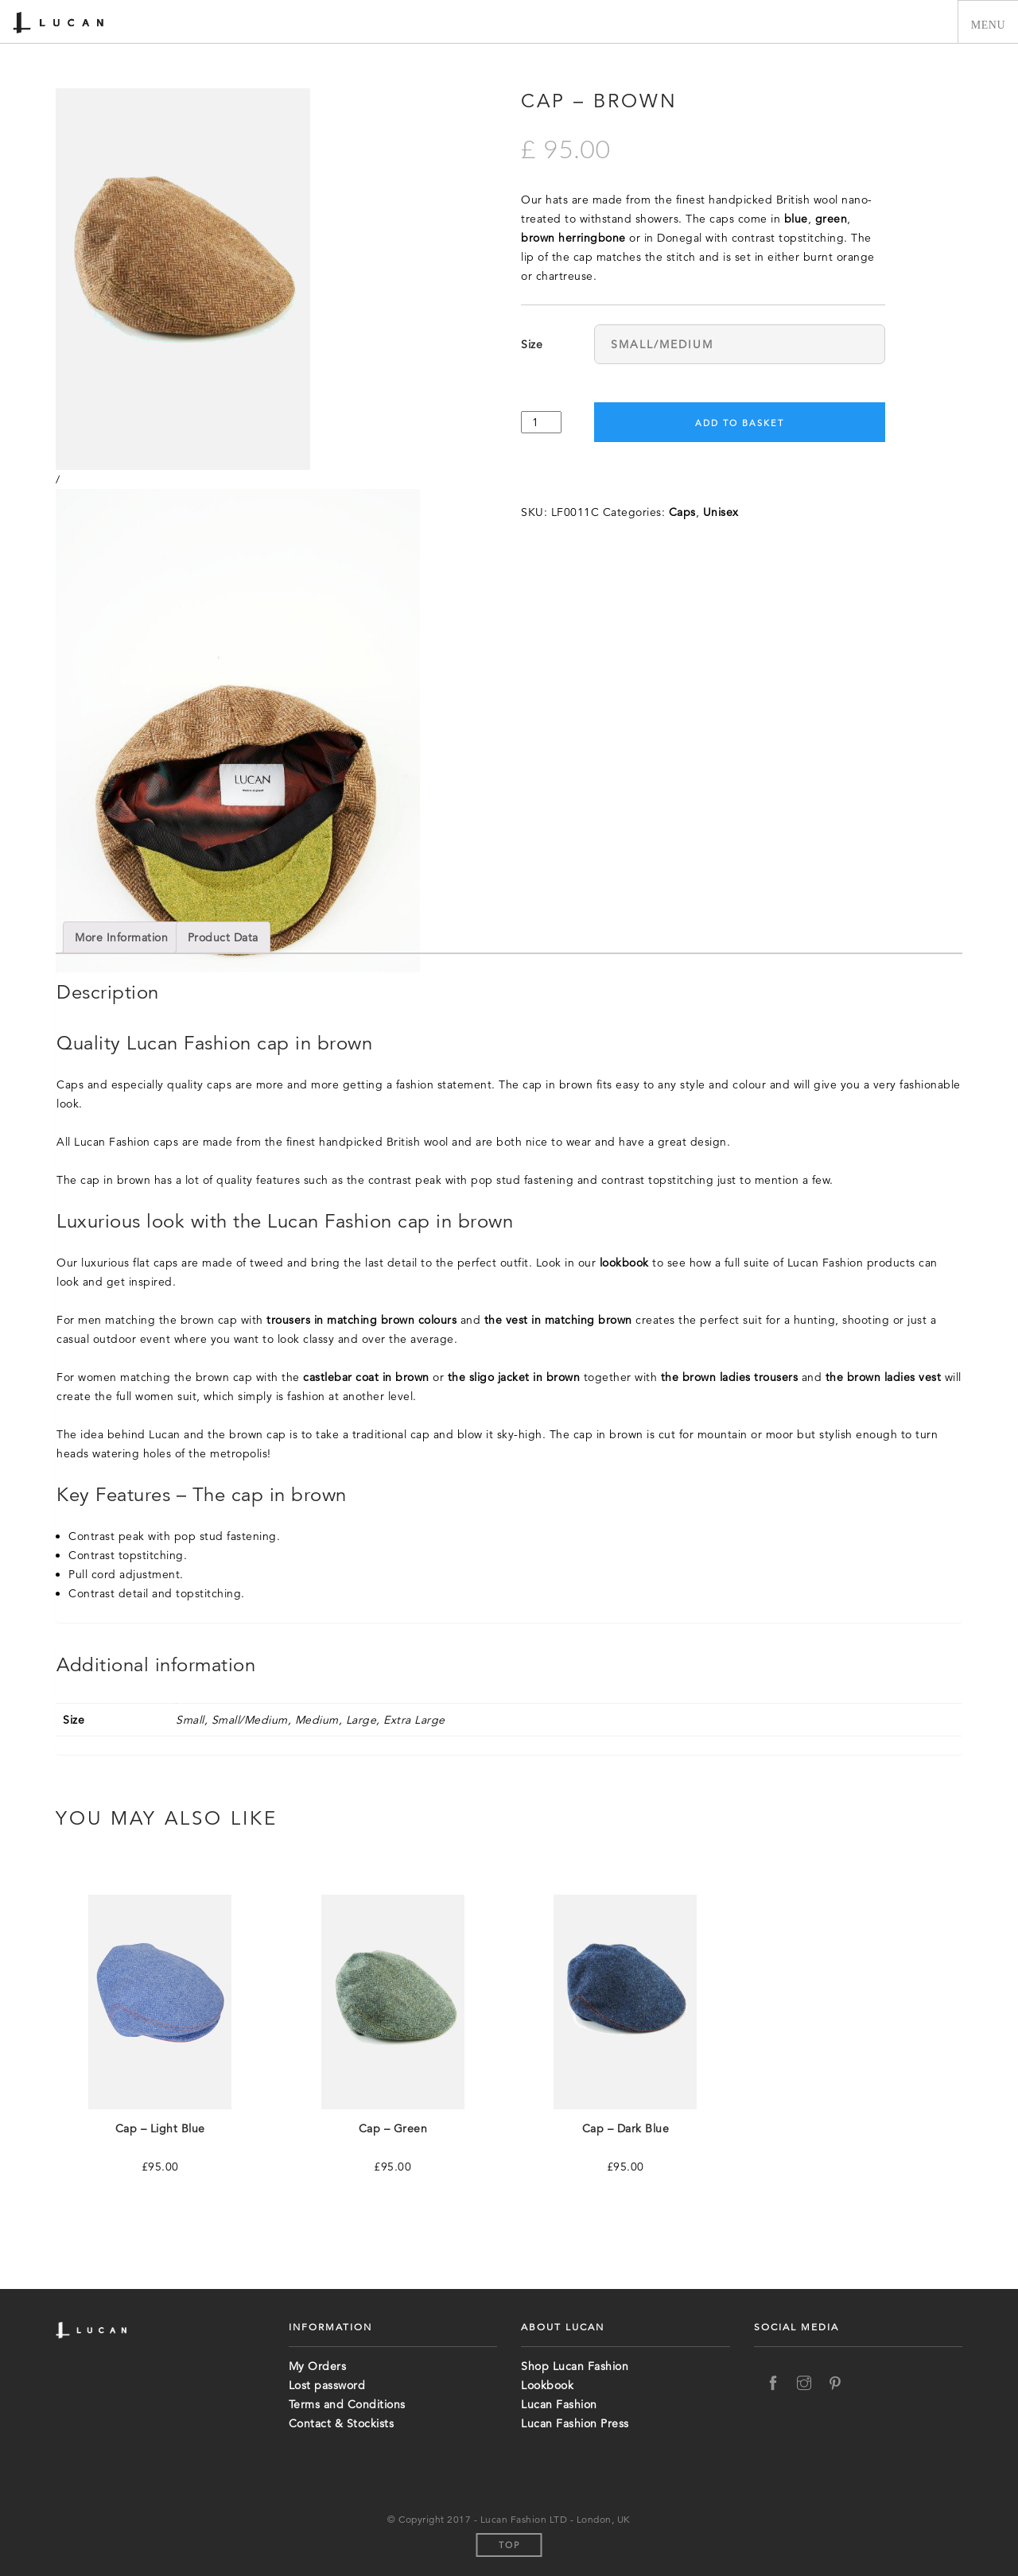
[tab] (121, 937)
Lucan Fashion (559, 2404)
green (831, 218)
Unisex (721, 512)
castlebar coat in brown (366, 1377)
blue (796, 218)
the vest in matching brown (558, 1320)
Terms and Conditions (347, 2404)
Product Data (223, 937)
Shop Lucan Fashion (574, 2366)
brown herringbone (573, 238)
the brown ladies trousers (729, 1377)
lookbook (624, 1262)
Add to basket (739, 423)
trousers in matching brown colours (361, 1320)
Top (509, 2545)
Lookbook (547, 2385)
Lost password (327, 2385)
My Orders (318, 2366)
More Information (121, 937)
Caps (682, 512)
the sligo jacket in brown (514, 1377)
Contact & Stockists (341, 2423)
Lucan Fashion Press (575, 2423)
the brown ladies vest (884, 1377)
